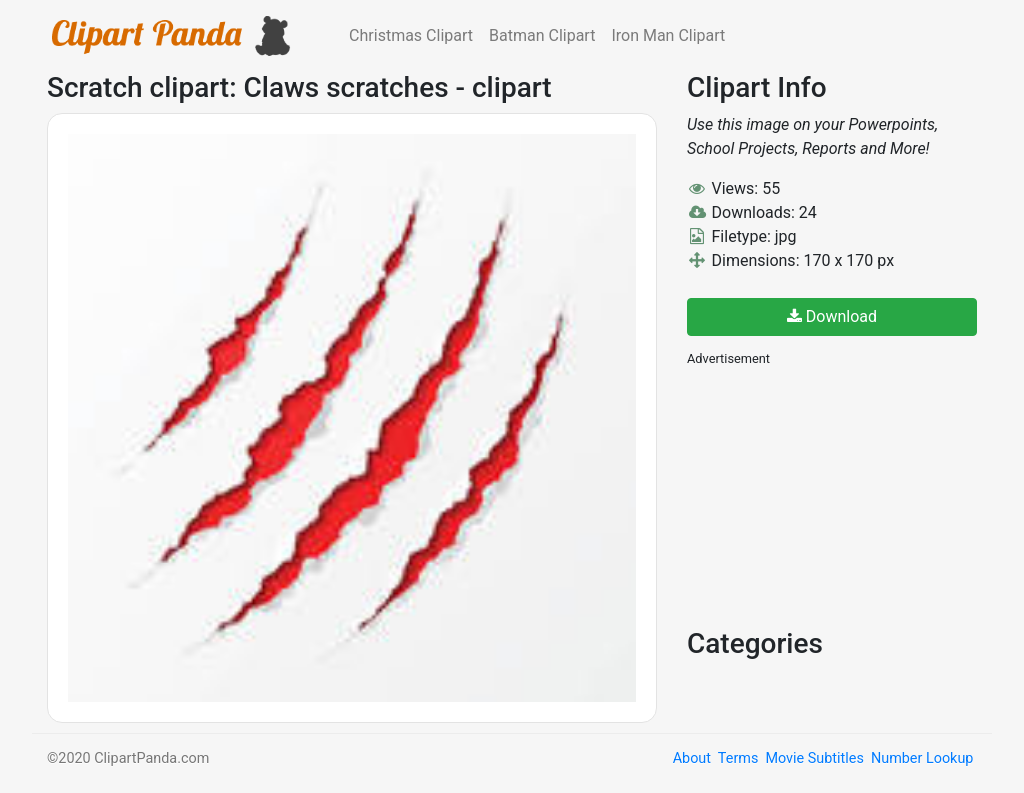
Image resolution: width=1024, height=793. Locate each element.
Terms (738, 758)
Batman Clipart (542, 35)
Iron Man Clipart (668, 35)
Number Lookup (922, 758)
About (692, 758)
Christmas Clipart (411, 35)
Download (832, 316)
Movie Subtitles (814, 758)
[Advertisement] (837, 495)
